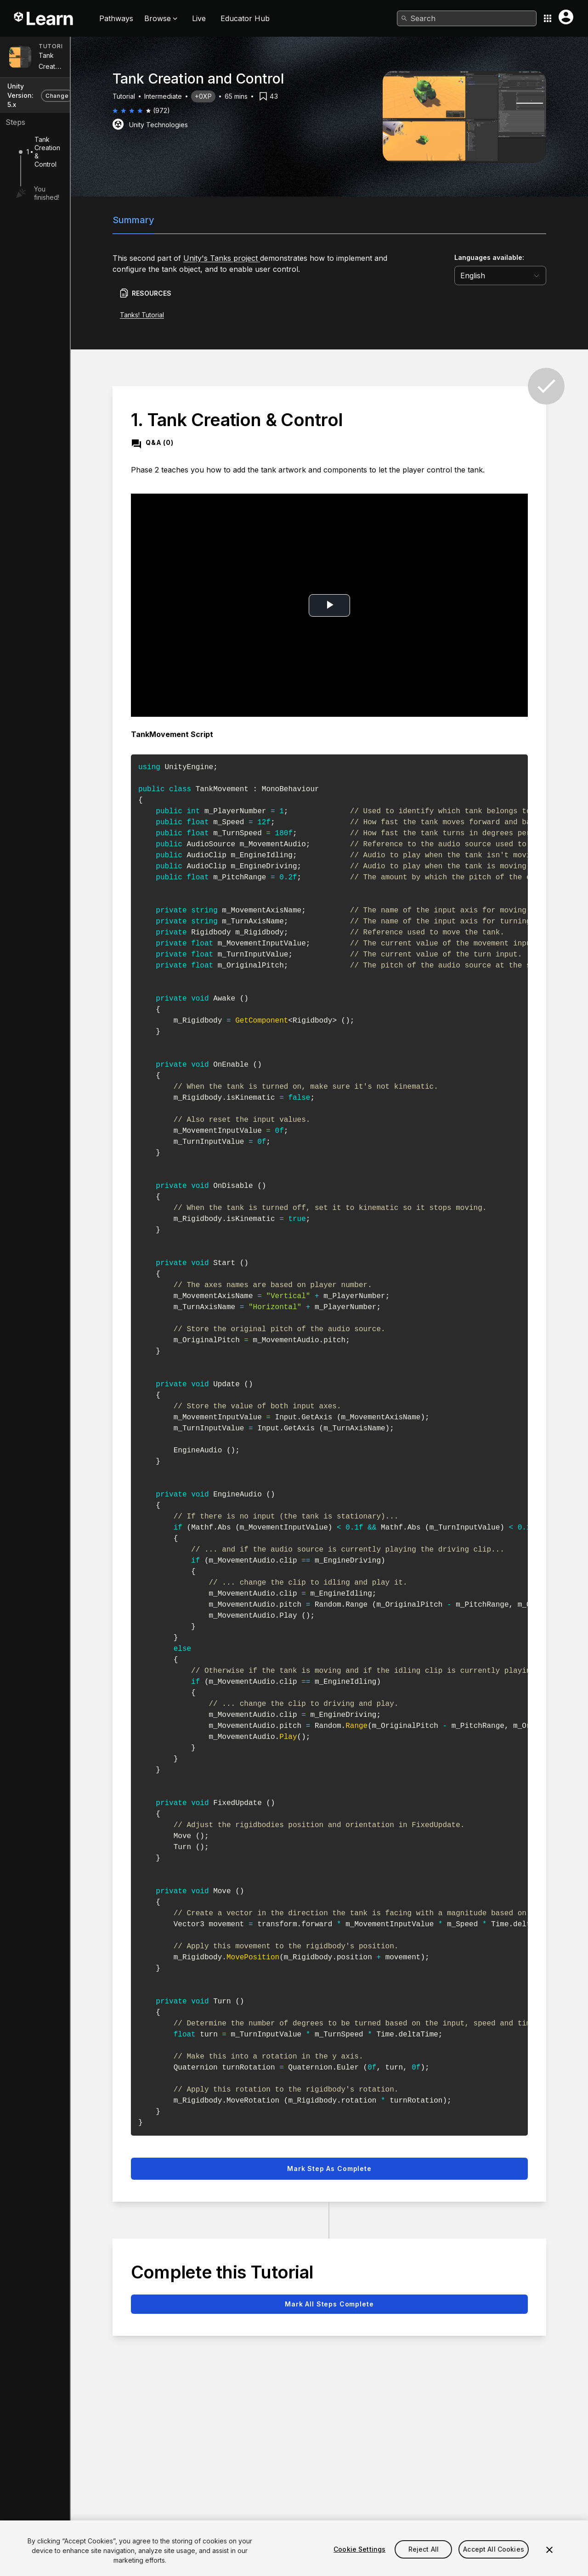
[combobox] (467, 18)
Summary (157, 219)
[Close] (549, 2563)
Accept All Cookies (493, 2562)
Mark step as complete (353, 2168)
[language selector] (524, 275)
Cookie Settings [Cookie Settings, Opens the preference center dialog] (359, 2562)
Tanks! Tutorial (165, 315)
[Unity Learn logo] (44, 18)
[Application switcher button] (547, 18)
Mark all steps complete (352, 2304)
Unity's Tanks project (245, 258)
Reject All (423, 2562)
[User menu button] (566, 17)
